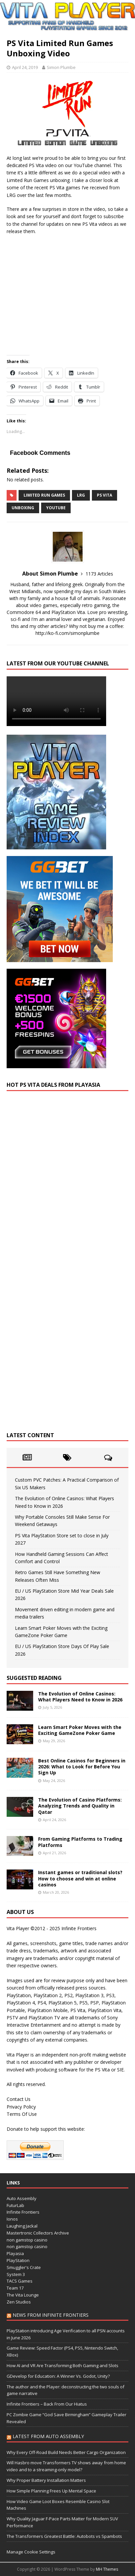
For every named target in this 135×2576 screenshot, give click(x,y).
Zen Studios (19, 2302)
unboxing (23, 508)
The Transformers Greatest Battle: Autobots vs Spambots (64, 2536)
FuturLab (15, 2205)
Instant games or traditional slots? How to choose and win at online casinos (80, 1878)
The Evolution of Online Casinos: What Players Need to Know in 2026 (80, 1696)
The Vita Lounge (23, 2295)
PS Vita (104, 495)
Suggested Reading (34, 1678)
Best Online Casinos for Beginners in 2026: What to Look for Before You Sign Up (81, 1766)
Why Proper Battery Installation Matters (46, 2480)
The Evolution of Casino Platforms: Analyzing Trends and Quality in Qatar (80, 1806)
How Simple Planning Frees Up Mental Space (51, 2491)
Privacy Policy (21, 2107)
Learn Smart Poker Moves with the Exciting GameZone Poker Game (79, 1730)
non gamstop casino (27, 2240)
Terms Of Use (22, 2114)
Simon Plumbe (61, 67)
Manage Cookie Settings (31, 2552)
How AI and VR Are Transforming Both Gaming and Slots (62, 2365)
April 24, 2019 (25, 67)
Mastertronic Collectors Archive (38, 2233)
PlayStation (18, 2260)
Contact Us (19, 2099)
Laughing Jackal (22, 2226)
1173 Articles (99, 574)
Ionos (12, 2219)
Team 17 (15, 2288)
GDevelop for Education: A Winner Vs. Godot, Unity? (58, 2376)
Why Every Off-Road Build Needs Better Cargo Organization (66, 2452)
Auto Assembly (21, 2198)
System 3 (16, 2274)
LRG (81, 495)
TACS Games (20, 2281)
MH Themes (107, 2569)
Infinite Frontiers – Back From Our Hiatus (47, 2404)
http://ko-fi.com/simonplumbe (67, 633)
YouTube (56, 508)
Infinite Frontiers (23, 2212)
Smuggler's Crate (24, 2267)
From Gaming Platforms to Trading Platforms (80, 1842)
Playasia (15, 2253)
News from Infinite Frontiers (51, 2315)
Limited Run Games (44, 495)
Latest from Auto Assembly (48, 2436)
